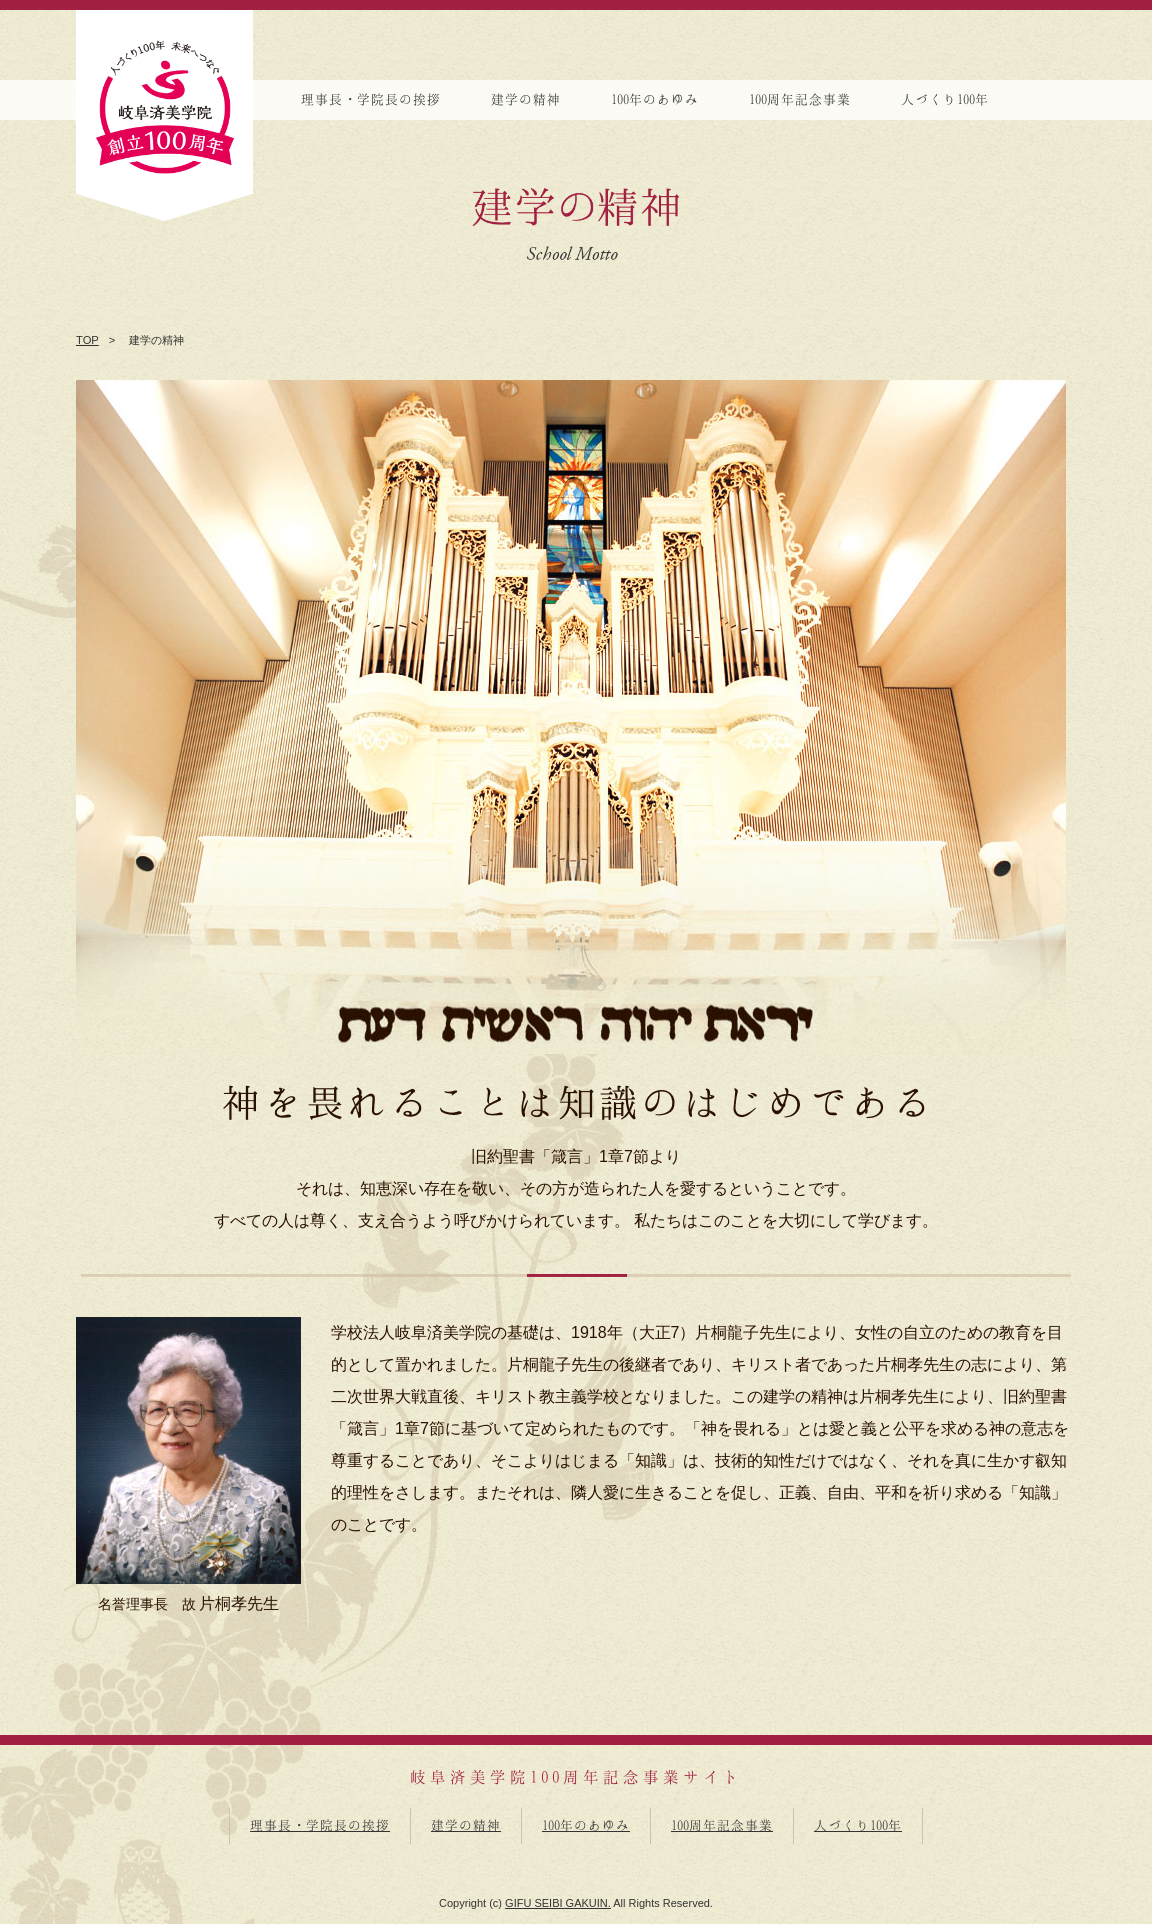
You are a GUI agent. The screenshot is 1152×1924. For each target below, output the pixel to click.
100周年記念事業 (722, 1825)
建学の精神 (466, 1825)
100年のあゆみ (586, 1825)
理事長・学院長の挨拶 (320, 1825)
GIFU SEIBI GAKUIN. (558, 1903)
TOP (87, 340)
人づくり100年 (858, 1825)
